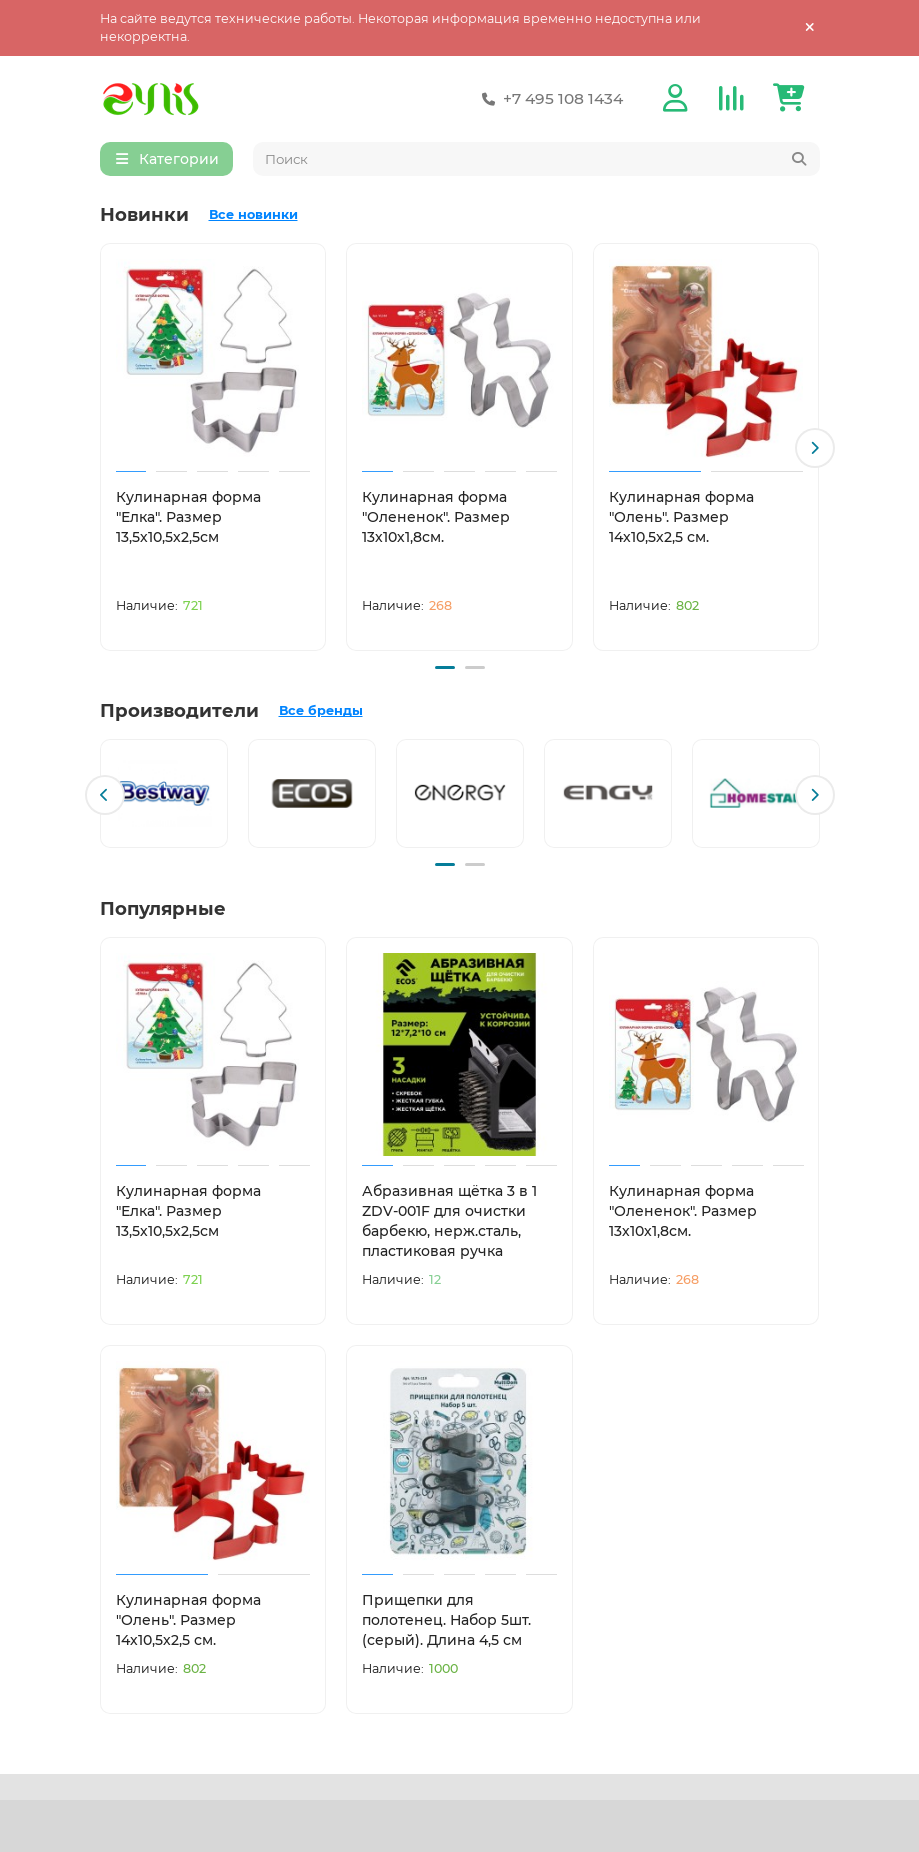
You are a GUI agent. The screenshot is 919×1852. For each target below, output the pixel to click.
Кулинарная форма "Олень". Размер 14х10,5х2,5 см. (681, 520)
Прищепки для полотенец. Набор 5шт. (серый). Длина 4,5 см (446, 1616)
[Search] (536, 162)
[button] (815, 450)
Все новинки (253, 217)
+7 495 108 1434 (549, 100)
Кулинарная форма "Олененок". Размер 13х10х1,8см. (436, 520)
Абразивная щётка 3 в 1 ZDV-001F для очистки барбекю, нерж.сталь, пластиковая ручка (449, 1218)
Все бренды (321, 710)
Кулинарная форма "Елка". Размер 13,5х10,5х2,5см (188, 520)
